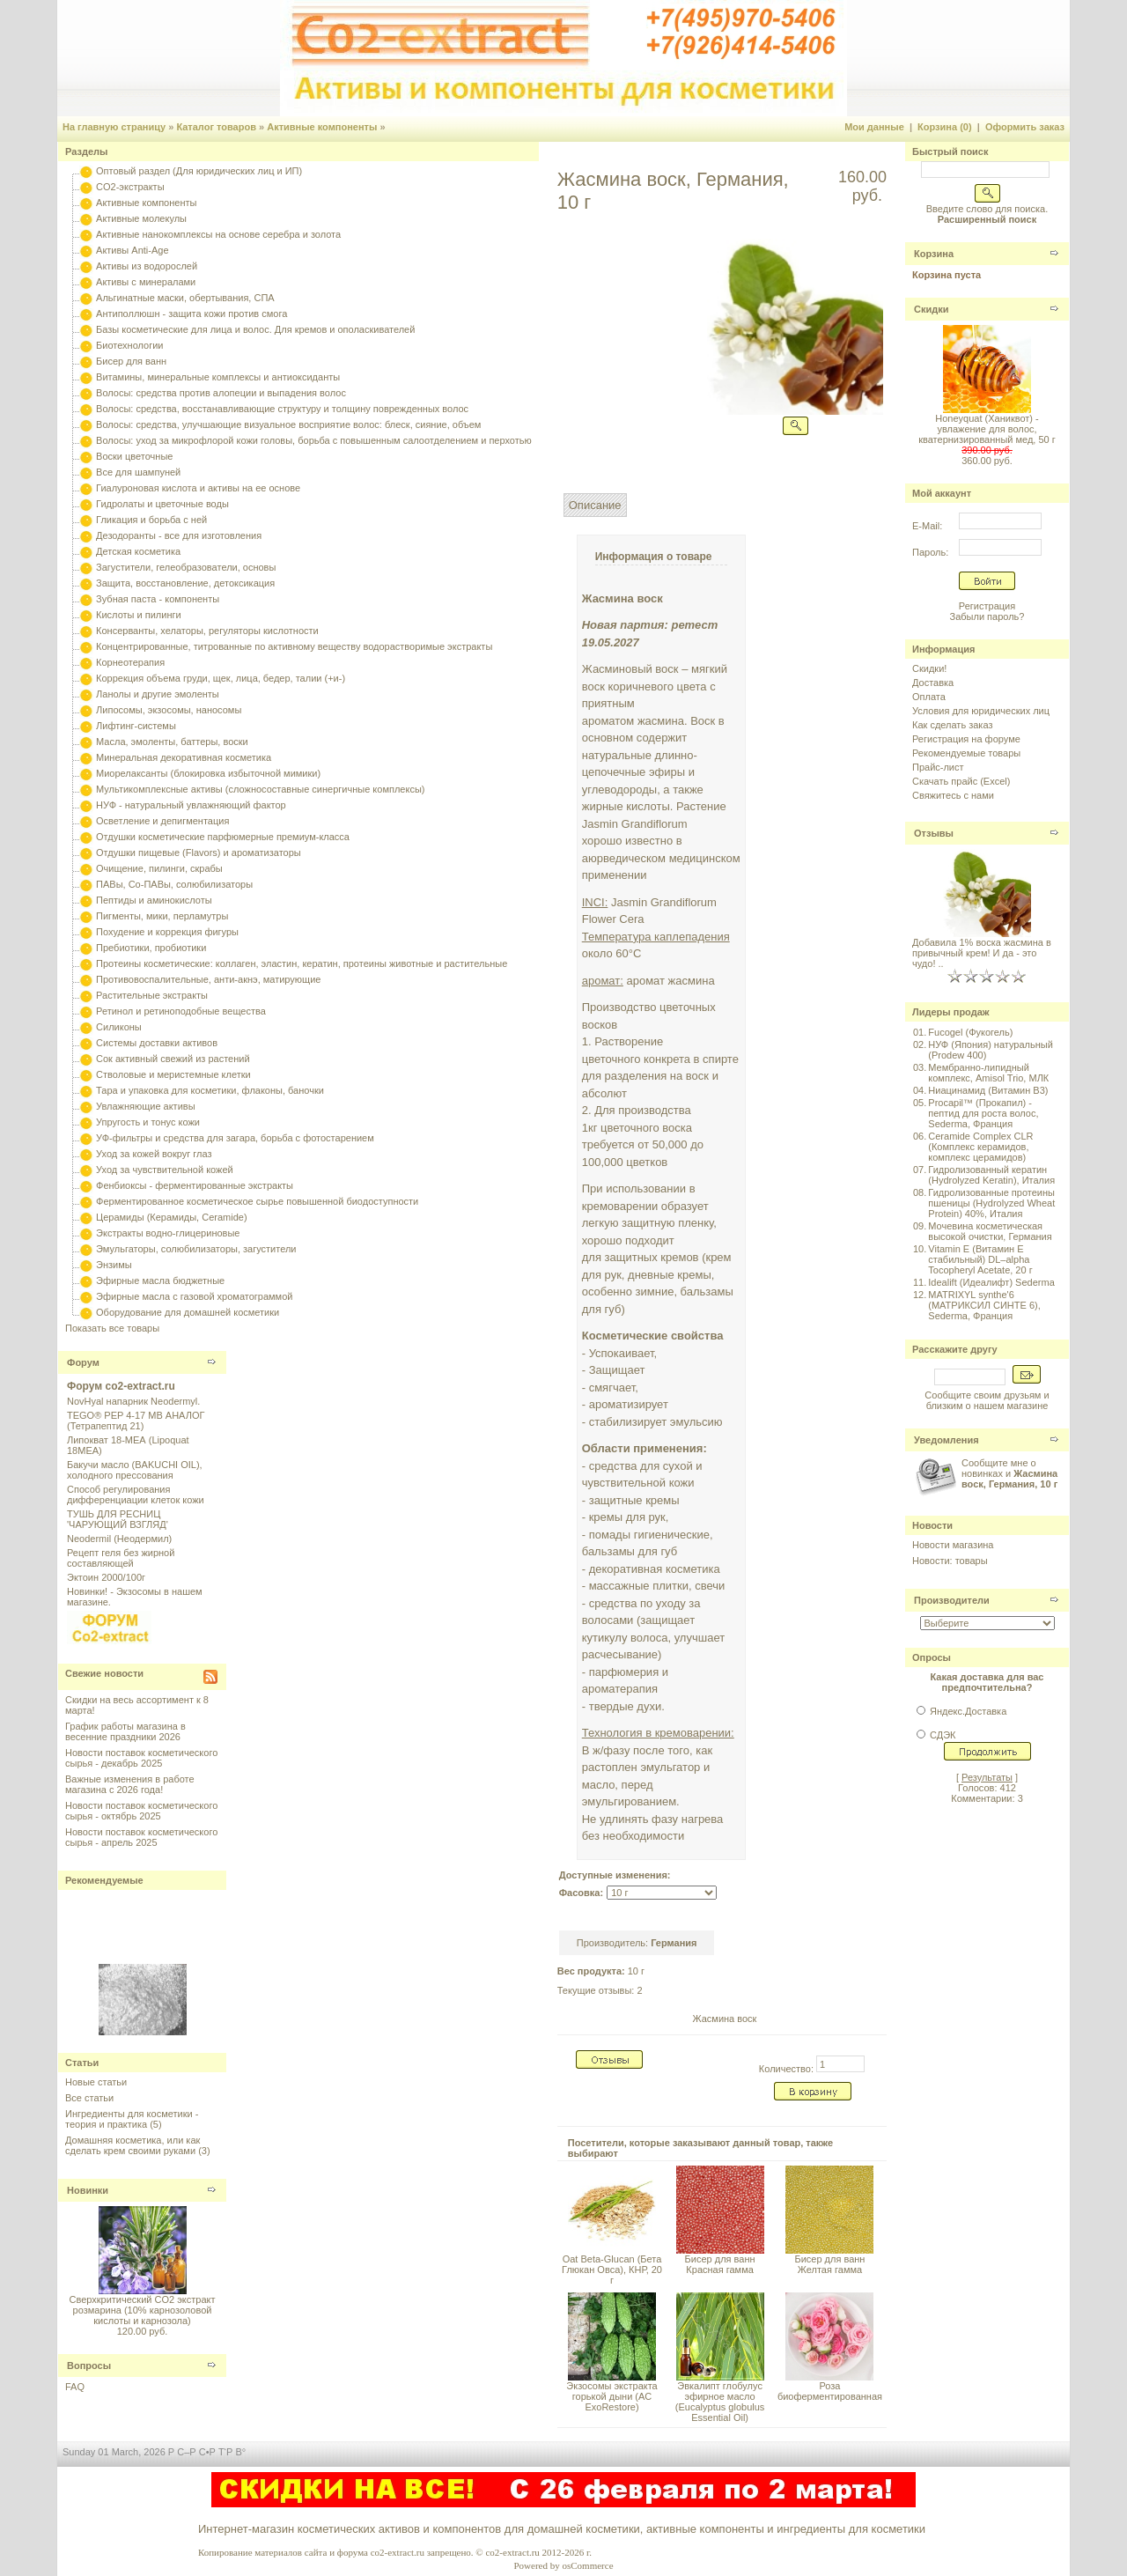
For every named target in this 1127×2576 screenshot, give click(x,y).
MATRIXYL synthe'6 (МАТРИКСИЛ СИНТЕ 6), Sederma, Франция (984, 1305)
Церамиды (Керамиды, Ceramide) (171, 1217)
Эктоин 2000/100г (106, 1577)
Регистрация (987, 606)
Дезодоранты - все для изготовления (178, 535)
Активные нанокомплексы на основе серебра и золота (218, 234)
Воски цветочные (134, 456)
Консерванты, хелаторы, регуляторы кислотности (207, 630)
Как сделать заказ (952, 725)
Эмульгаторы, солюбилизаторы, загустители (196, 1249)
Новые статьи (96, 2082)
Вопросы (89, 2365)
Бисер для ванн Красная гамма (720, 2264)
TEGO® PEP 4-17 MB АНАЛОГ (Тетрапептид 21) (135, 1420)
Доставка (933, 682)
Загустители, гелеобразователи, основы (186, 567)
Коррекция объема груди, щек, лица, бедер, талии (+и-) (220, 678)
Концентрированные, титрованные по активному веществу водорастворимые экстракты (294, 646)
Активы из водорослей (146, 266)
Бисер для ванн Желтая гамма (829, 2264)
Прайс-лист (938, 767)
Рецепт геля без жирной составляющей (120, 1557)
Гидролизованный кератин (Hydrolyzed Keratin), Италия (991, 1174)
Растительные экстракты (152, 995)
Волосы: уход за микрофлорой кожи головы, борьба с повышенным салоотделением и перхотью (314, 440)
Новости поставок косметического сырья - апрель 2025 (141, 1837)
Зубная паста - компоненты (157, 599)
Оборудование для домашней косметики (187, 1312)
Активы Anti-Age (132, 250)
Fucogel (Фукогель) (970, 1032)
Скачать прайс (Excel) (961, 781)
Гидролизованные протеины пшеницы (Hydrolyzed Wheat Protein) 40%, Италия (991, 1203)
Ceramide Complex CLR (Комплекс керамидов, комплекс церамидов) (980, 1147)
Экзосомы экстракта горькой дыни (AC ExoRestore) (611, 2396)
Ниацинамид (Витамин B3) (988, 1090)
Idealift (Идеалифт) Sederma (991, 1282)
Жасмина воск (724, 2018)
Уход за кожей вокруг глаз (153, 1153)
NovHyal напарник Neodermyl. (133, 1401)
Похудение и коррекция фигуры (167, 931)
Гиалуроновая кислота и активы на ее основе (198, 488)
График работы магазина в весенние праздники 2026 (125, 1731)
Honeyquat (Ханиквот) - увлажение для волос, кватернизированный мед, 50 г (987, 429)
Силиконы (119, 1027)
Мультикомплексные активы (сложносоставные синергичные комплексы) (260, 789)
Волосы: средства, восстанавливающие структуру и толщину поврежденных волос (282, 408)
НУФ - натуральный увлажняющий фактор (191, 805)
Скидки (931, 309)
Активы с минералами (145, 282)
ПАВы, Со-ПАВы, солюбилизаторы (174, 884)
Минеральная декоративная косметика (183, 757)
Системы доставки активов (156, 1042)
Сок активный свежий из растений (173, 1058)
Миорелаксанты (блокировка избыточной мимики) (208, 773)
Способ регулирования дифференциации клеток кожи (135, 1494)
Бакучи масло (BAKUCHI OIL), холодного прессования (135, 1469)
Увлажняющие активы (145, 1106)
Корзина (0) (944, 127)
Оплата (929, 696)
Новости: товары (950, 1560)
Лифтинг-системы (136, 725)
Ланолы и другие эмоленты (157, 694)
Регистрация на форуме (966, 739)
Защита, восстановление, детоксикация (185, 583)
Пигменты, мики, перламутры (162, 916)
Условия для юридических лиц (981, 710)
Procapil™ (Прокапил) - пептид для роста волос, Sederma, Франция (983, 1113)
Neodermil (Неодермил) (119, 1538)
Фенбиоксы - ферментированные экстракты (194, 1185)
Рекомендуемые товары (966, 753)
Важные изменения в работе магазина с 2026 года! (130, 1784)
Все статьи (89, 2098)
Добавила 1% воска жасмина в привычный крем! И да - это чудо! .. (981, 953)
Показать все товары (112, 1328)
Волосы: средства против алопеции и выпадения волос (221, 393)
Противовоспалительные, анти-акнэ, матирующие (208, 979)
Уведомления (946, 1440)
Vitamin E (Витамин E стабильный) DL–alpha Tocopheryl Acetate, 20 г (980, 1259)
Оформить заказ (1024, 127)
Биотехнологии (129, 345)
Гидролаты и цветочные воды (162, 503)
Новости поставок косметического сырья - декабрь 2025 (141, 1757)
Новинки (87, 2190)
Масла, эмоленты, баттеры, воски (172, 741)
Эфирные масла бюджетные (160, 1280)
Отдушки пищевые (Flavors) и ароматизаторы (198, 852)
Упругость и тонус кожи (148, 1122)
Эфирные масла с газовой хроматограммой (194, 1296)
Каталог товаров (216, 127)
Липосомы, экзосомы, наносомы (168, 710)
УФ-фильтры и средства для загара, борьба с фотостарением (235, 1138)
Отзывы (934, 833)
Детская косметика (138, 551)
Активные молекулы (141, 218)
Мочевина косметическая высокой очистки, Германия (989, 1231)
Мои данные (874, 127)
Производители (952, 1600)
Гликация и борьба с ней (151, 519)
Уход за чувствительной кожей (164, 1169)
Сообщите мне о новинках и (1009, 1473)
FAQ (75, 2386)
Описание (595, 505)
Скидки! (929, 668)
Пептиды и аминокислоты (154, 900)
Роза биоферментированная (829, 2391)
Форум (83, 1362)
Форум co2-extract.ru (121, 1386)
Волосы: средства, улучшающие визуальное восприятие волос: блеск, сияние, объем (288, 424)
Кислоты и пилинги (138, 614)
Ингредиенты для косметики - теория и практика (131, 2118)
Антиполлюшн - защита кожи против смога (191, 313)
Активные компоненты (322, 127)
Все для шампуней (138, 472)
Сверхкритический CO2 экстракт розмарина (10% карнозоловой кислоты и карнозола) (142, 2310)
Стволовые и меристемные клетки (173, 1074)
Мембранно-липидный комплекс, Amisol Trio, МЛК (988, 1072)
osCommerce (587, 2565)
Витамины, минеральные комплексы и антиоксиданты (218, 377)
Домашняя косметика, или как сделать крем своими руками (132, 2145)
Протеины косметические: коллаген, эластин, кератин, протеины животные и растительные (301, 963)
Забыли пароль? (987, 616)
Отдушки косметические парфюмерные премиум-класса (223, 836)
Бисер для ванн (131, 361)
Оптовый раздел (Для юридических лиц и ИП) (199, 171)
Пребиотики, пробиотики (151, 947)
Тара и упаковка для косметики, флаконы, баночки (210, 1090)
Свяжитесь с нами (953, 795)
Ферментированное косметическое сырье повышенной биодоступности (257, 1201)
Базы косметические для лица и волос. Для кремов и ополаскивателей (255, 329)
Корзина (934, 253)
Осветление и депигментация (162, 821)
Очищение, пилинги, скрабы (159, 868)
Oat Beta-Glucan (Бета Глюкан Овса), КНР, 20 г (612, 2269)
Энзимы (114, 1264)
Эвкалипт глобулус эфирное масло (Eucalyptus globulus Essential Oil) (720, 2401)
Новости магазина (952, 1544)
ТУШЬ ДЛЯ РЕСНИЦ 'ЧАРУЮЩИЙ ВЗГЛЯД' (117, 1519)
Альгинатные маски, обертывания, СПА (185, 297)
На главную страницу (114, 127)
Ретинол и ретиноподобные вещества (181, 1011)
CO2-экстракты (130, 186)
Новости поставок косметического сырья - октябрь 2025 (141, 1810)
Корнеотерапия (130, 662)
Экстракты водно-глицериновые (167, 1233)
